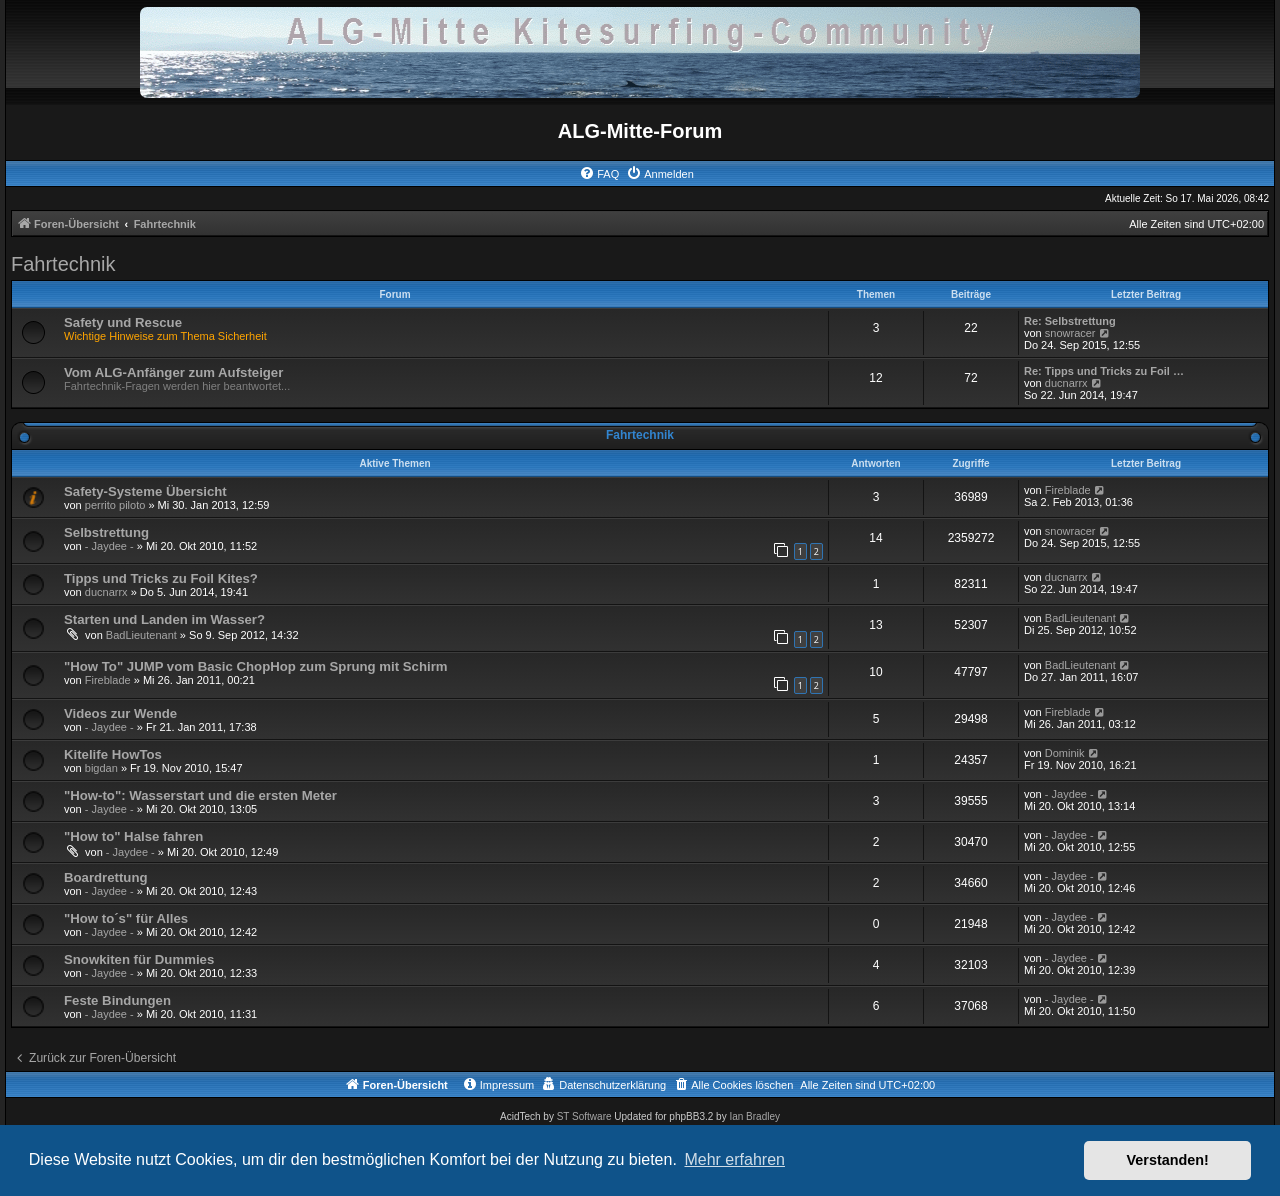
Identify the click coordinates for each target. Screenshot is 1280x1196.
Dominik (1065, 753)
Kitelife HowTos (113, 754)
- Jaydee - (109, 546)
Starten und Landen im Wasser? (164, 619)
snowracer (1070, 333)
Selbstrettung (106, 532)
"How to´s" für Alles (126, 918)
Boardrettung (106, 877)
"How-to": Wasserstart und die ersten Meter (200, 795)
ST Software (584, 1116)
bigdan (101, 768)
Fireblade (1068, 490)
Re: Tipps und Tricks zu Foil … (1104, 371)
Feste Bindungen (117, 1000)
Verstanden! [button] (1168, 1160)
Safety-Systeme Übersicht (145, 491)
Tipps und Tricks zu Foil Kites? (161, 578)
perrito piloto (115, 505)
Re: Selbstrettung (1070, 321)
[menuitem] (599, 174)
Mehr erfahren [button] (734, 1159)
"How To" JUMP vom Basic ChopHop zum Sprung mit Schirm (256, 666)
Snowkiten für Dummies (139, 959)
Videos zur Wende (120, 713)
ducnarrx (1066, 383)
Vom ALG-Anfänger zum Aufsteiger (173, 372)
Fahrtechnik (63, 264)
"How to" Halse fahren (133, 836)
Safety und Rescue (123, 322)
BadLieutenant (141, 635)
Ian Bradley (754, 1116)
